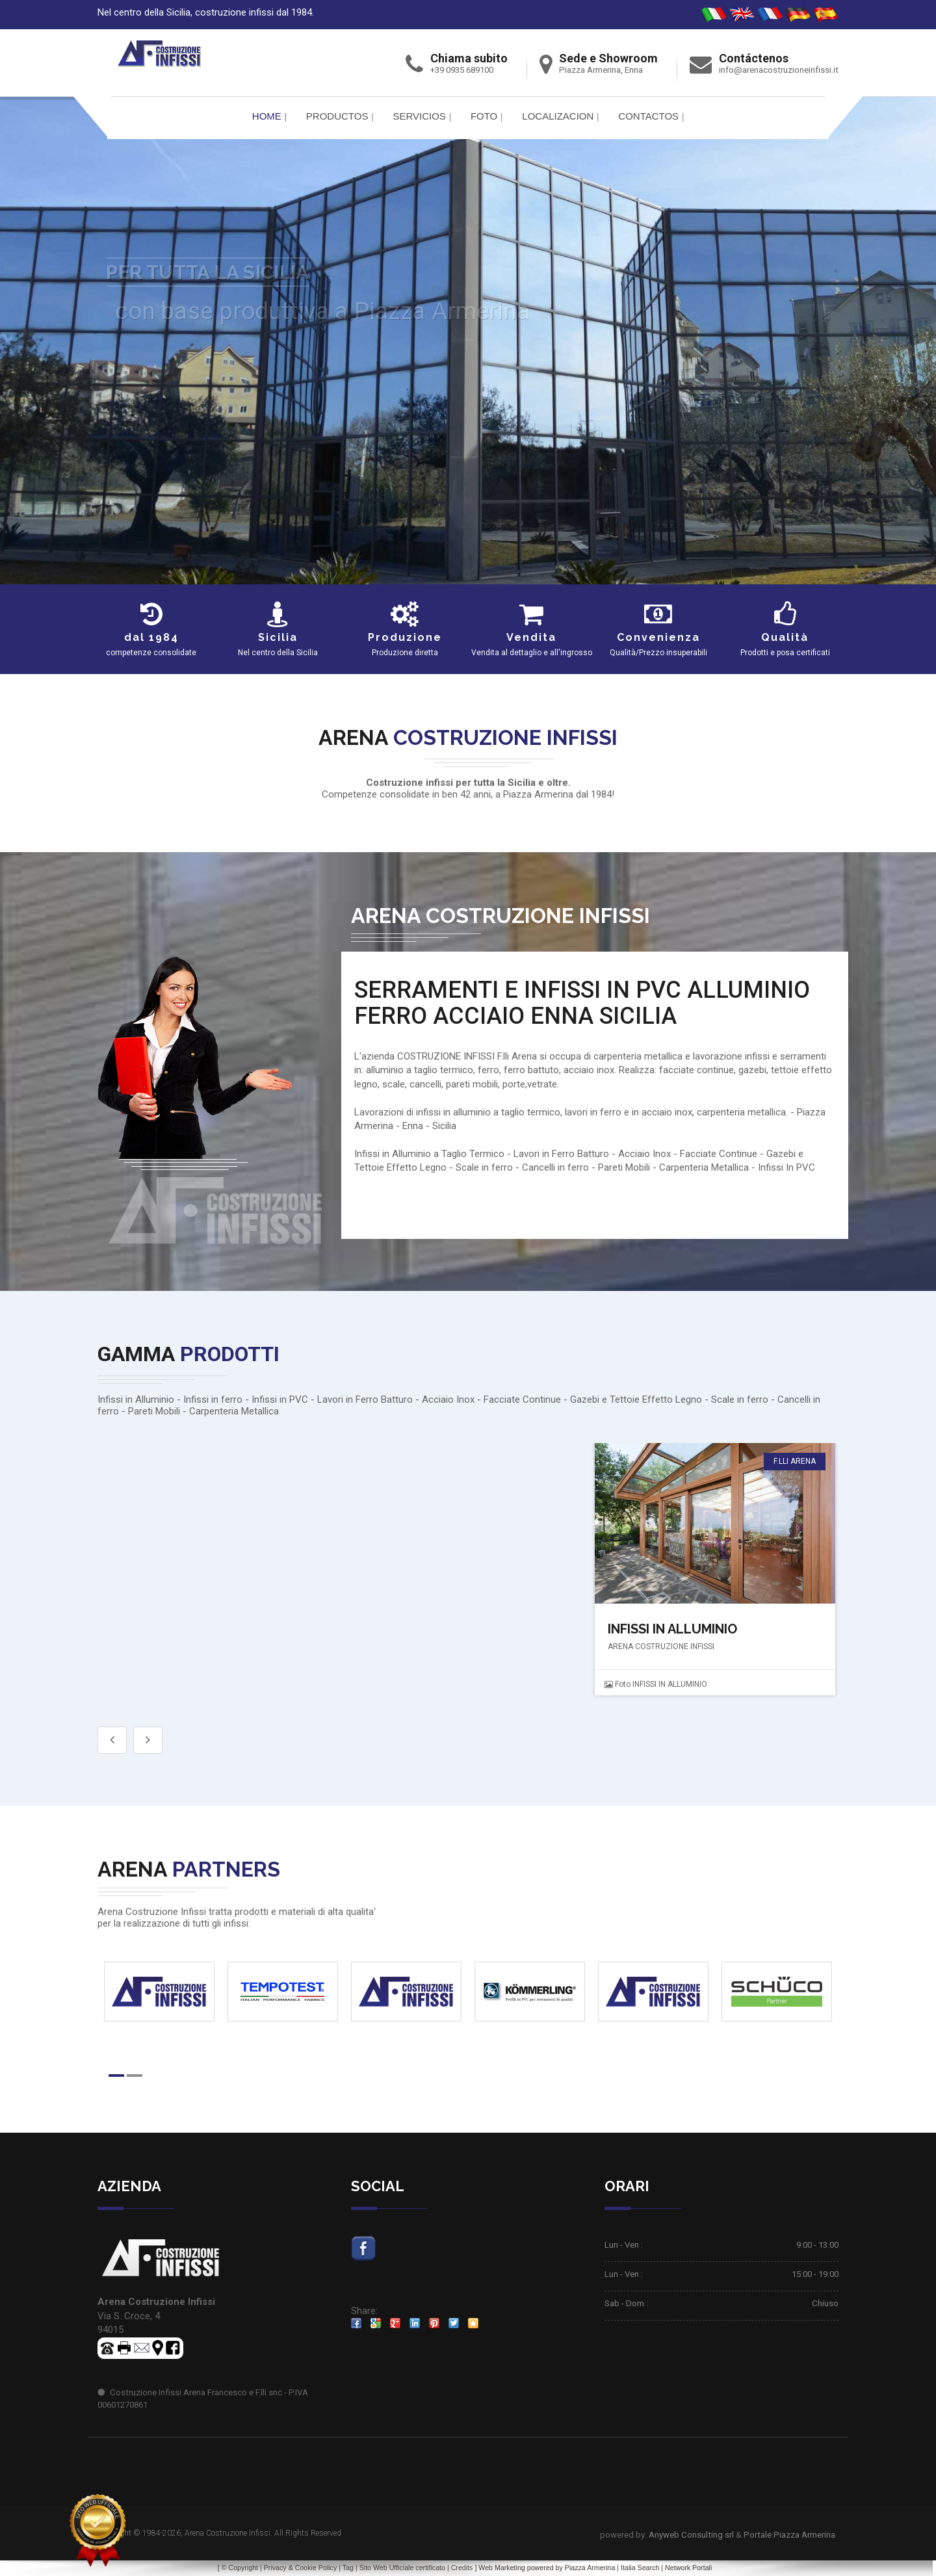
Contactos (648, 116)
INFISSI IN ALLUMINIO (672, 1629)
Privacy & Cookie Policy (300, 2567)
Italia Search (640, 2567)
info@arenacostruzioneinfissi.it (778, 70)
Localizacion (557, 116)
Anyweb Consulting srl (691, 2535)
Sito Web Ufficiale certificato (402, 2567)
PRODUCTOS (337, 116)
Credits (462, 2567)
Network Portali (688, 2567)
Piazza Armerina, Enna (601, 70)
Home (266, 116)
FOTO (484, 116)
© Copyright (240, 2567)
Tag (348, 2567)
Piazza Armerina (590, 2567)
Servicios (419, 116)
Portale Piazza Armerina (789, 2535)
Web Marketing (502, 2567)
